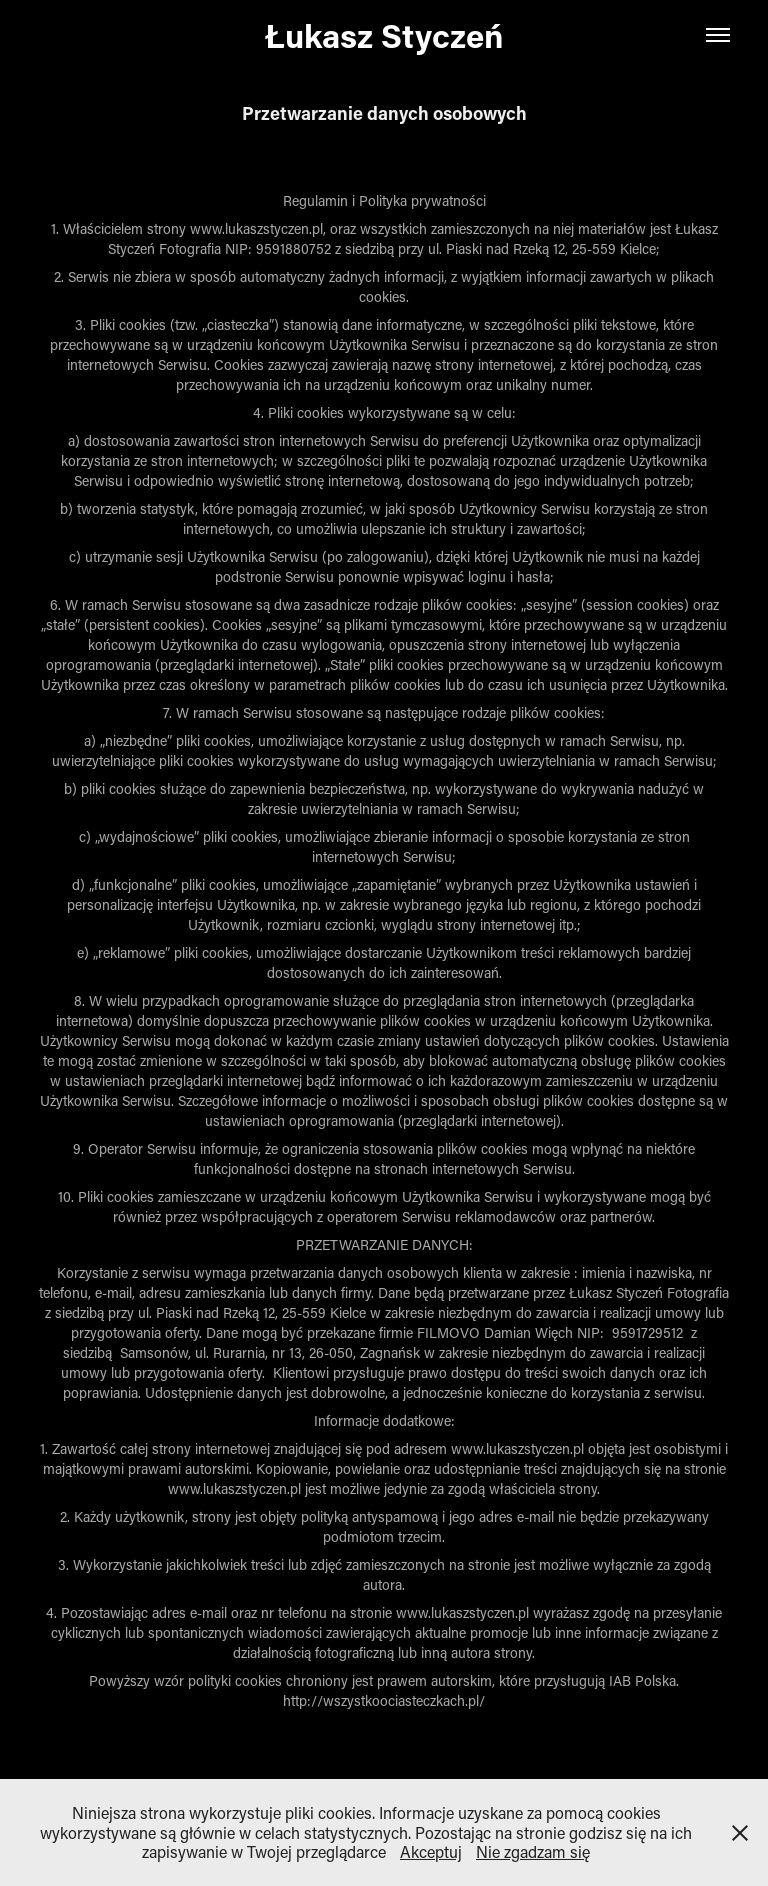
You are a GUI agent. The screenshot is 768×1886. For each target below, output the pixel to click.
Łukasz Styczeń (384, 35)
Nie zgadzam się (533, 1851)
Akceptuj (431, 1851)
